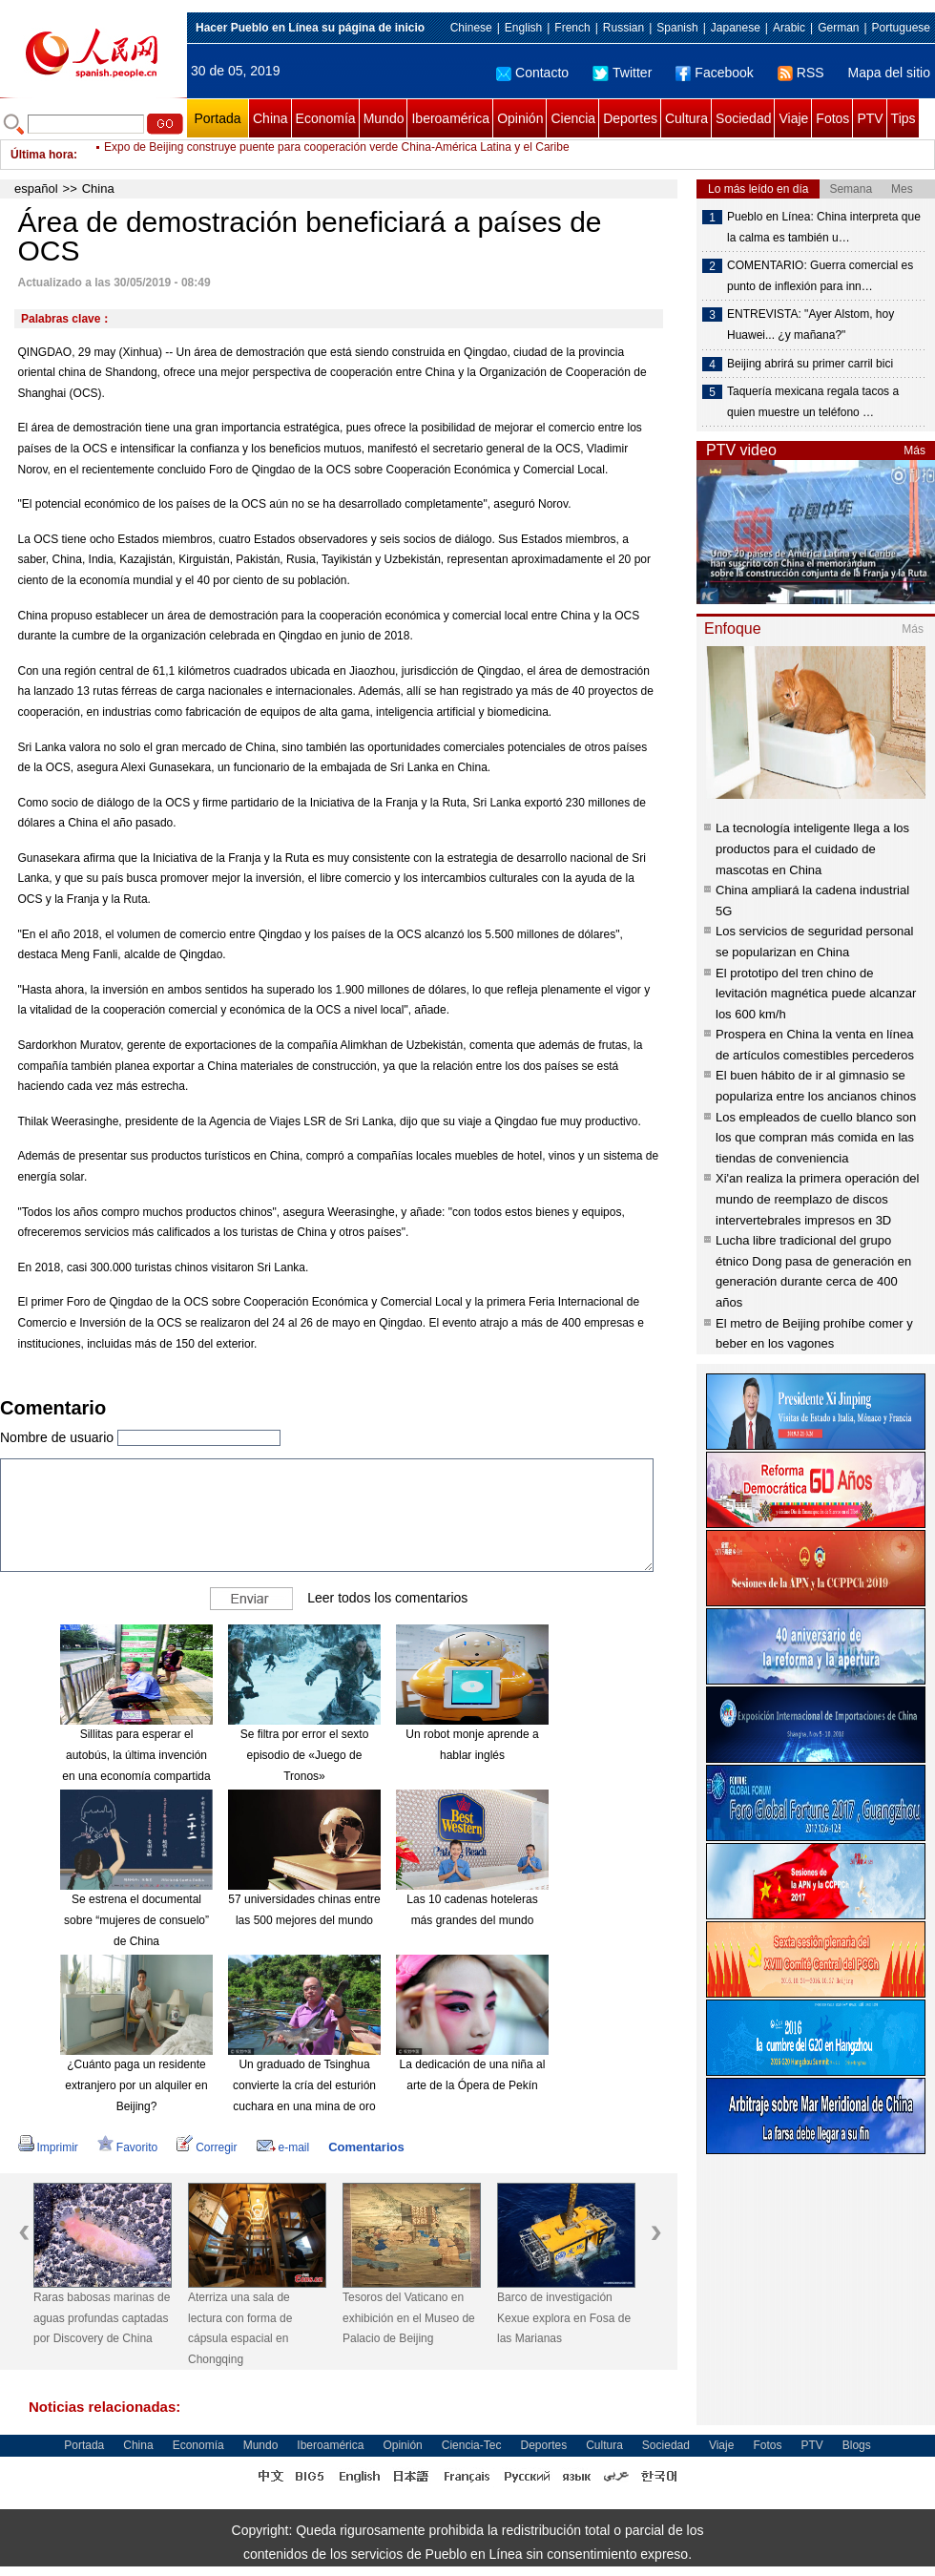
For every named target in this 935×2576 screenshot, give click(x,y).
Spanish (676, 27)
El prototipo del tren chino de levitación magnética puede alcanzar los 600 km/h (816, 993)
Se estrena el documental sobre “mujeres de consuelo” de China (136, 1920)
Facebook (714, 72)
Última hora (41, 154)
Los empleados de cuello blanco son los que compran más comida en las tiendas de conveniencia (816, 1137)
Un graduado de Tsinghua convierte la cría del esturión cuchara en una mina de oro (304, 2085)
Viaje (793, 118)
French (572, 27)
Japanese (735, 27)
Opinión (520, 118)
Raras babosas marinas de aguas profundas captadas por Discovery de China (101, 2318)
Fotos (832, 118)
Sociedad (743, 118)
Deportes (630, 118)
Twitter (622, 72)
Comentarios (366, 2147)
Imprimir (48, 2147)
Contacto (532, 72)
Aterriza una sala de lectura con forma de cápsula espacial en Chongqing (240, 2328)
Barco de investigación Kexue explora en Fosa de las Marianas (564, 2318)
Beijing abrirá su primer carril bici (810, 363)
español (36, 188)
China (270, 118)
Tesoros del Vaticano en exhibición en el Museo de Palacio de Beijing (409, 2318)
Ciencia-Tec (472, 2445)
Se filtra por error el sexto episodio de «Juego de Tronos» (304, 1755)
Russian (623, 27)
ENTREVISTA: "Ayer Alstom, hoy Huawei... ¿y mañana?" (810, 324)
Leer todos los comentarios (387, 1597)
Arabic (789, 27)
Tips (903, 118)
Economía (326, 118)
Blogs (856, 2445)
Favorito (127, 2147)
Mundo (384, 118)
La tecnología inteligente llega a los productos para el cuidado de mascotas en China (812, 848)
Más (914, 450)
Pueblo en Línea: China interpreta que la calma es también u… (824, 227)
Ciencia (573, 118)
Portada (217, 118)
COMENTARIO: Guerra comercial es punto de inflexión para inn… (820, 276)
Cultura (686, 118)
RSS (801, 72)
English (523, 27)
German (838, 27)
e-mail (283, 2147)
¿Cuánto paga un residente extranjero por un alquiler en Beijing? (136, 2085)
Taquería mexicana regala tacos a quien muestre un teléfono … (813, 402)
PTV (870, 118)
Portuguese (901, 27)
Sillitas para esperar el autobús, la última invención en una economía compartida (136, 1755)
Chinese (471, 27)
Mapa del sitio (889, 72)
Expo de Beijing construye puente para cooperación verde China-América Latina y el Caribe (337, 154)
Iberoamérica (450, 118)
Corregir (207, 2147)
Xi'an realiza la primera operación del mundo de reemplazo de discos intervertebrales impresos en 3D (817, 1198)
